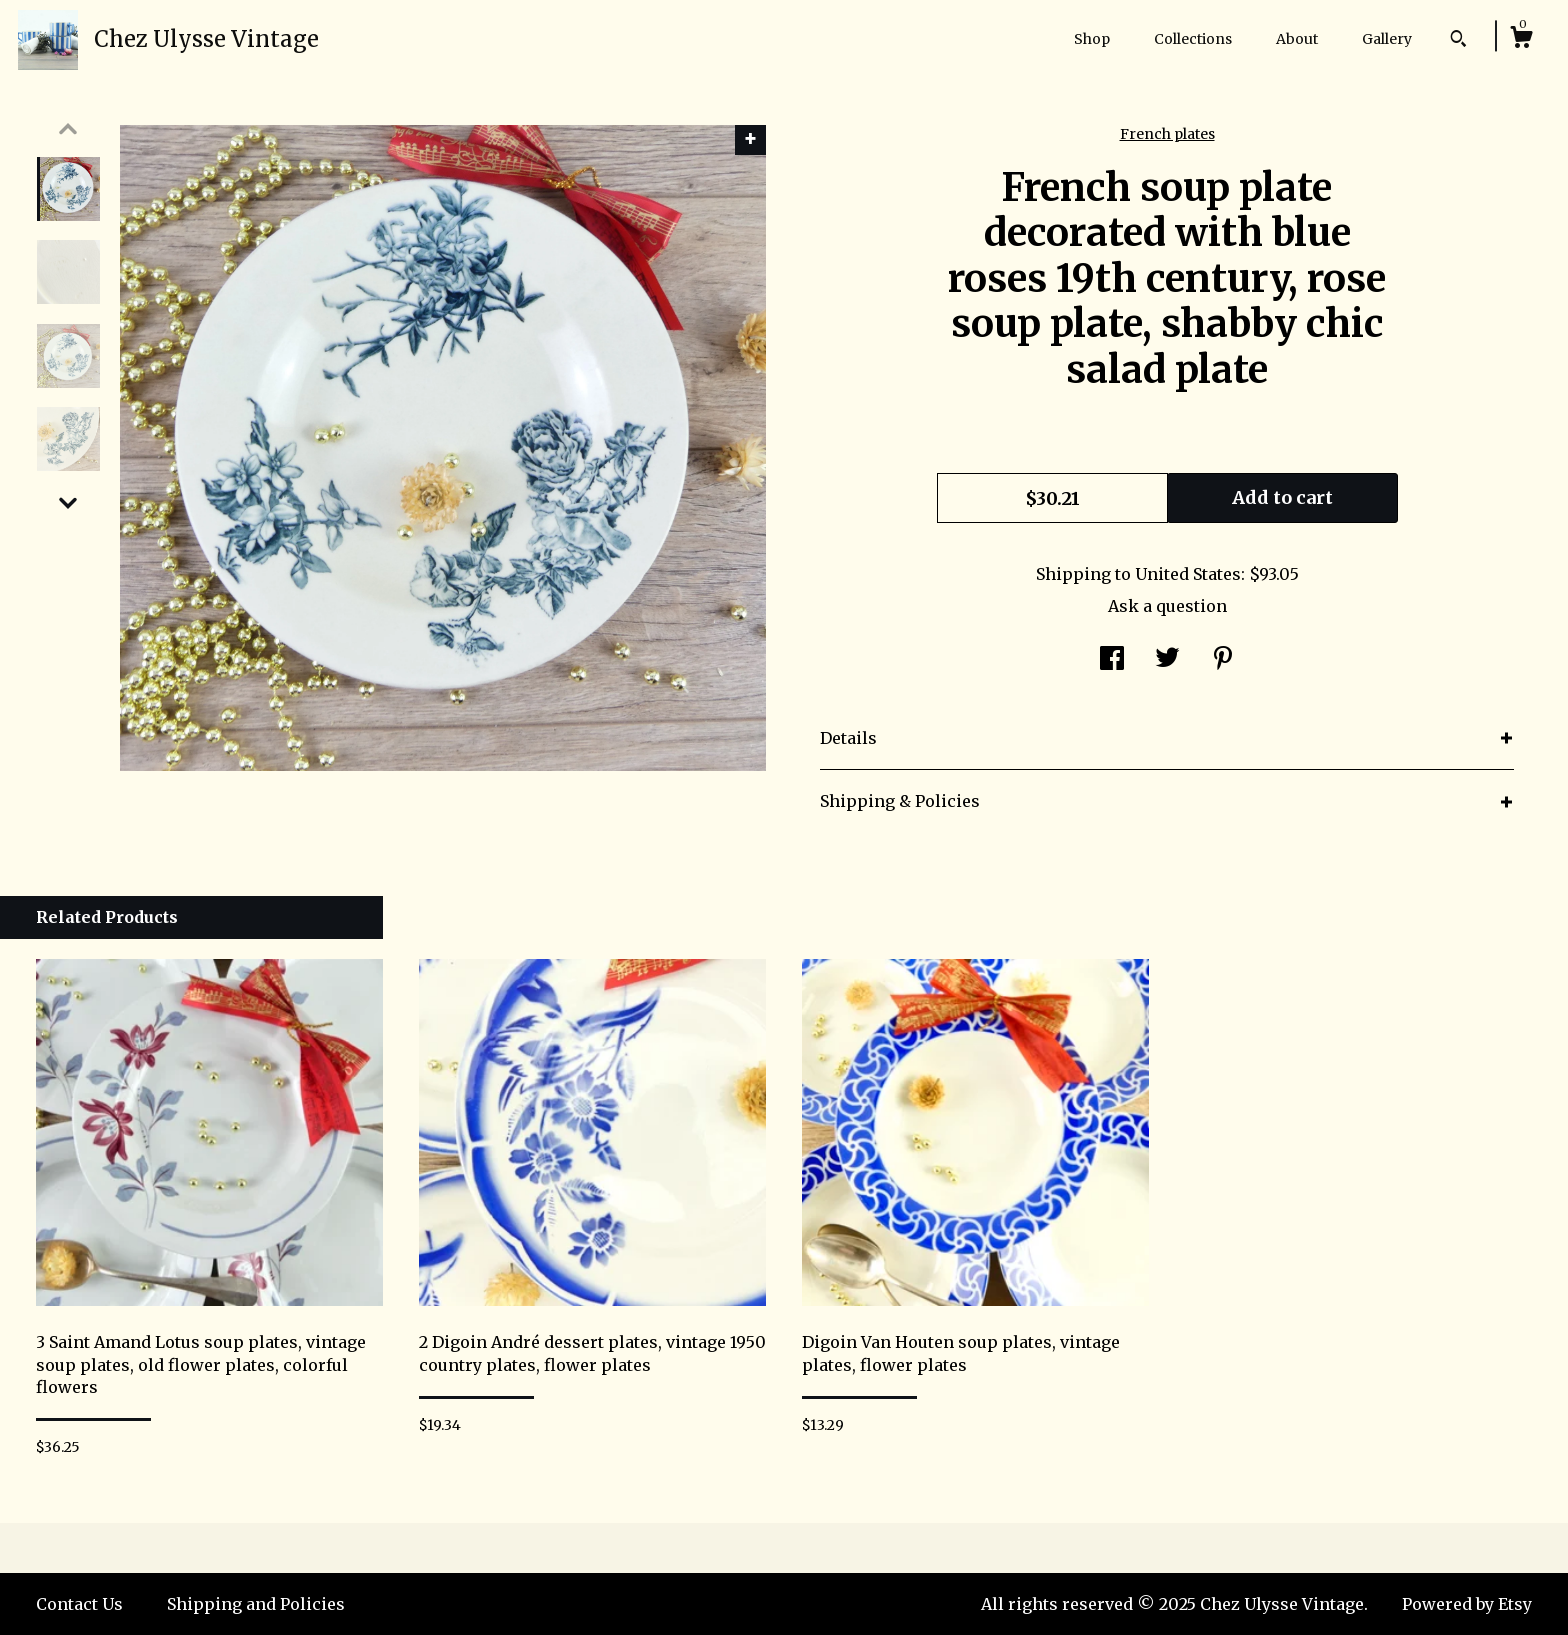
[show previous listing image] (68, 129)
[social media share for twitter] (1167, 661)
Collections (1193, 39)
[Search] (1458, 41)
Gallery (1387, 39)
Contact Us (79, 1604)
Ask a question (1167, 606)
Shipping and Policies (256, 1604)
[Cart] (1521, 40)
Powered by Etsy (1467, 1604)
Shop (1092, 39)
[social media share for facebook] (1112, 661)
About (1297, 39)
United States (1188, 574)
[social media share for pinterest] (1223, 661)
